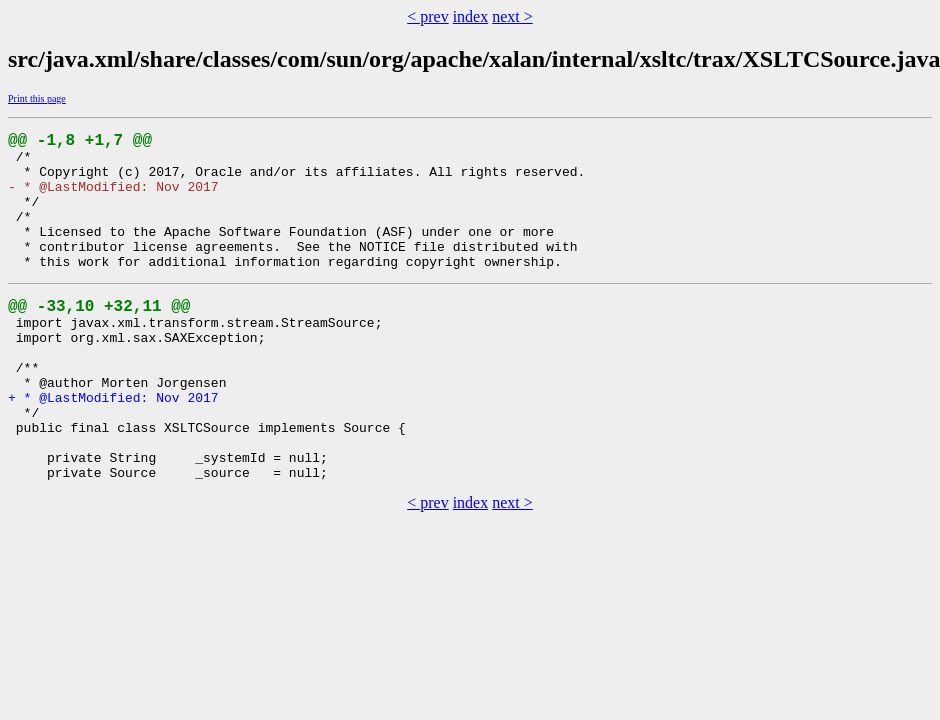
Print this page (37, 98)
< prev (427, 16)
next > (512, 16)
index (471, 16)
